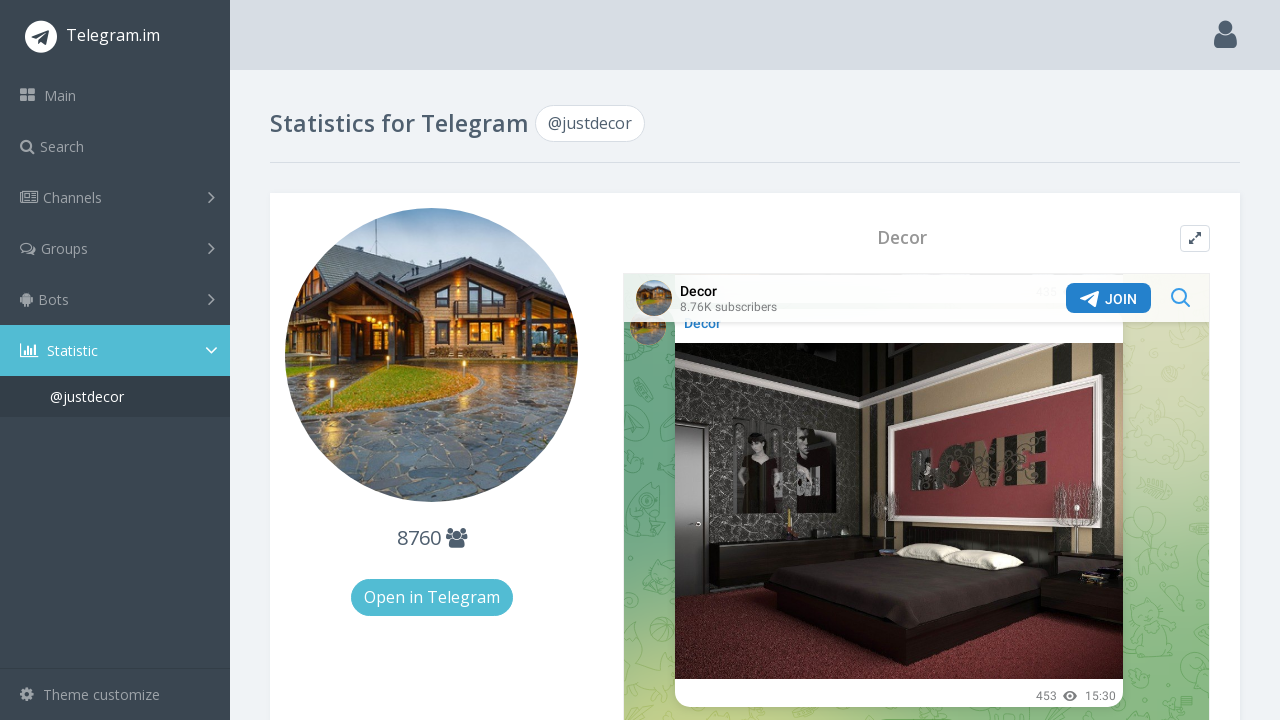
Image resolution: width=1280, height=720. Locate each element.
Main (48, 95)
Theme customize (90, 694)
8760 (432, 537)
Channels (117, 197)
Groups (117, 248)
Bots (117, 299)
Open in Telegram (432, 597)
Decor (902, 237)
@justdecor (87, 396)
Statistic (121, 350)
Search (52, 146)
